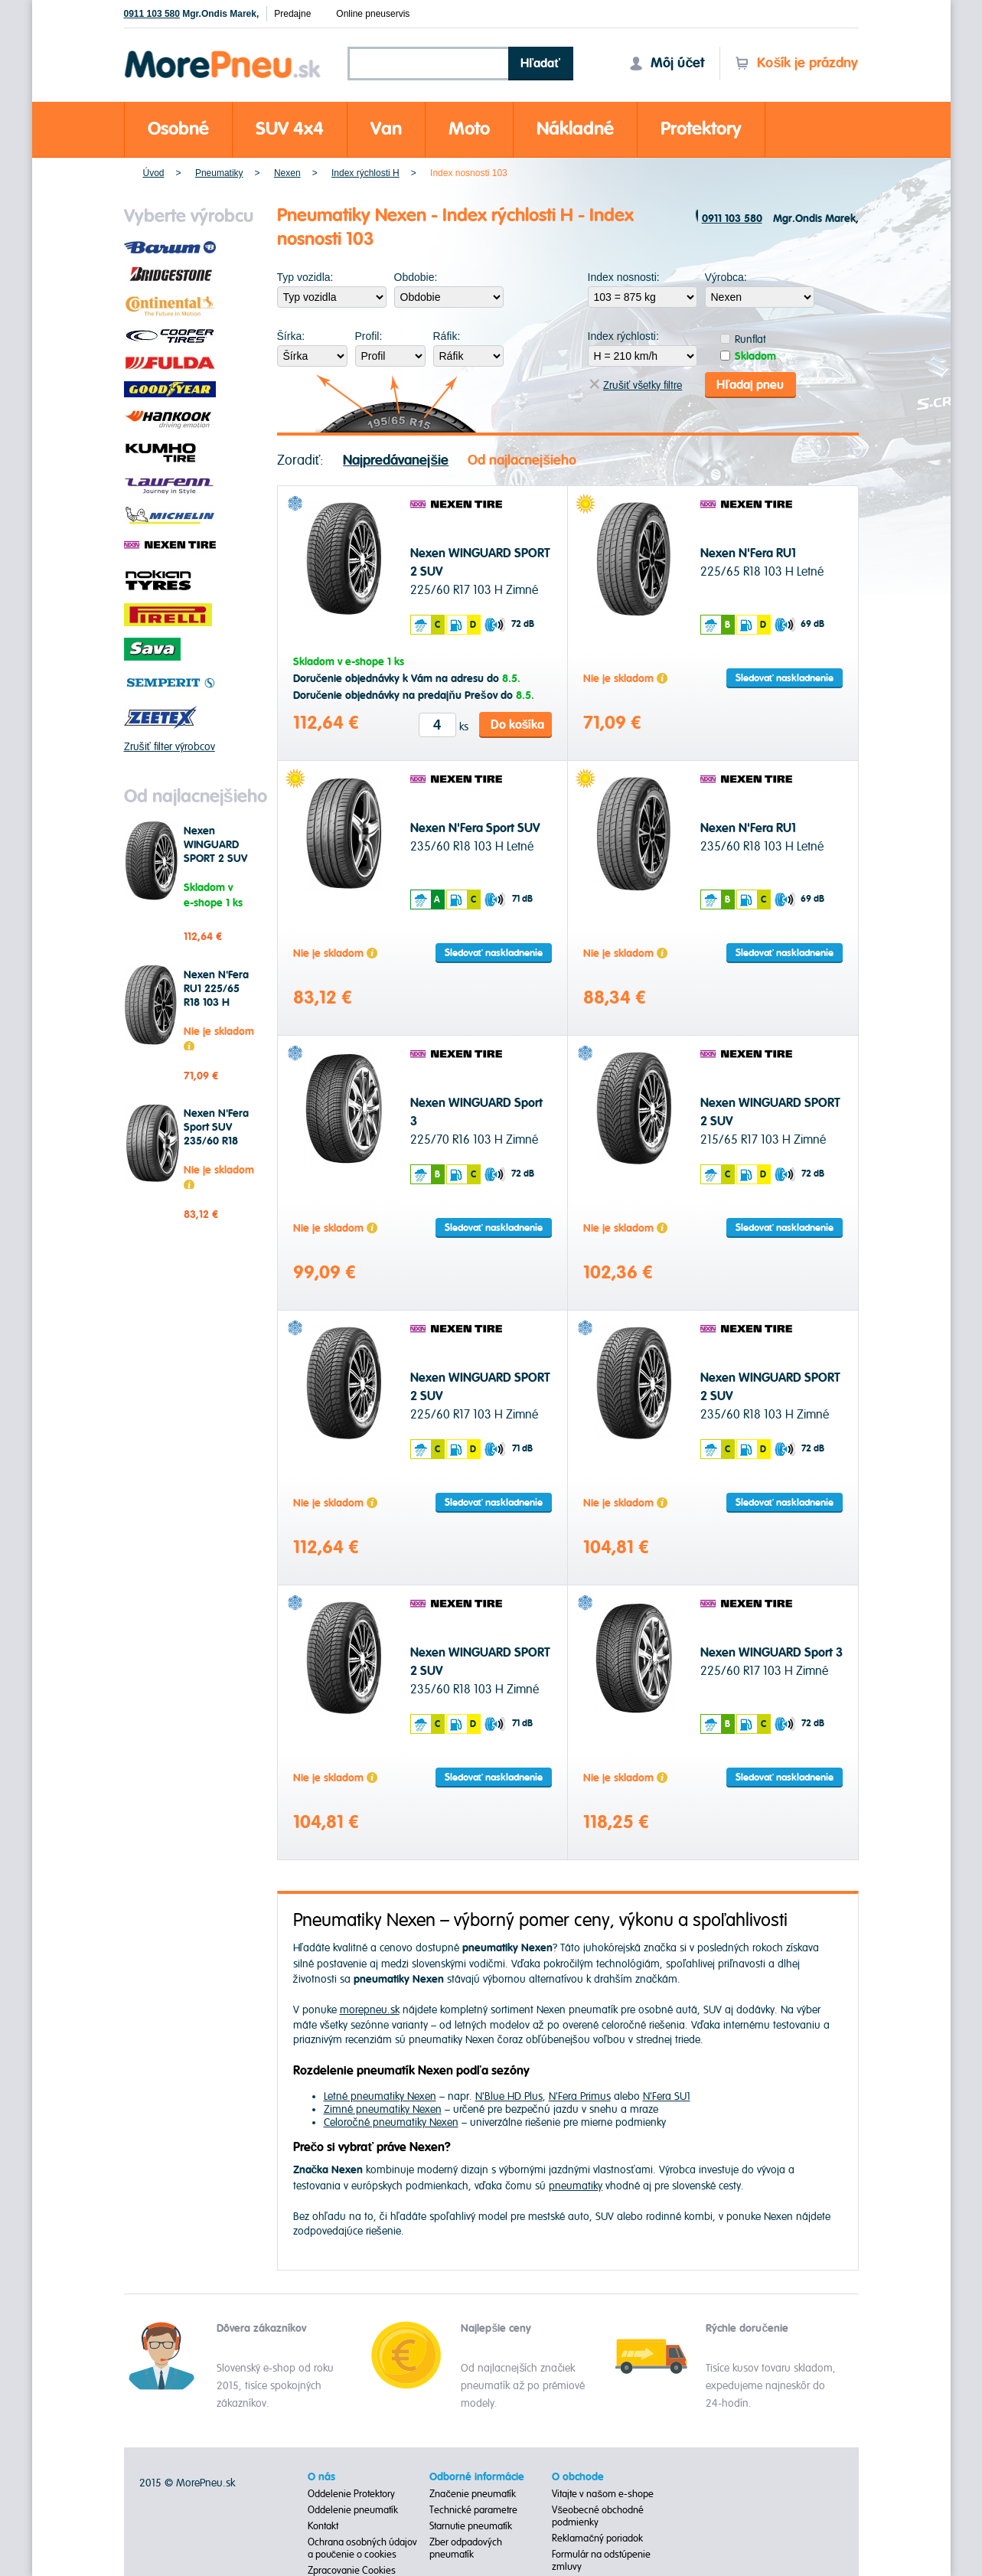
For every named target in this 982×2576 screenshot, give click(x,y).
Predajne (292, 13)
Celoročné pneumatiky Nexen (391, 2121)
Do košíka (518, 724)
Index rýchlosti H (365, 173)
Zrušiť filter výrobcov (169, 746)
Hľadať (540, 63)
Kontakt (323, 2525)
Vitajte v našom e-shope (603, 2493)
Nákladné (575, 129)
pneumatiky (575, 2185)
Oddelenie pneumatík (353, 2509)
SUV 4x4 (290, 129)
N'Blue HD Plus (509, 2095)
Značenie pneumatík (472, 2493)
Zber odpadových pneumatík (465, 2547)
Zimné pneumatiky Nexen (383, 2108)
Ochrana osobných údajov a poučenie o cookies (362, 2547)
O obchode (578, 2476)
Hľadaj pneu (750, 384)
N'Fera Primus (580, 2095)
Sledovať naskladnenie (785, 677)
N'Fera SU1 (666, 2095)
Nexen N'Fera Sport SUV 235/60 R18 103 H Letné (216, 1134)
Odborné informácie (476, 2476)
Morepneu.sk (223, 53)
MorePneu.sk (205, 2482)
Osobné (178, 129)
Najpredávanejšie (396, 460)
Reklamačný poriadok (597, 2538)
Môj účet (666, 63)
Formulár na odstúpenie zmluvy (601, 2560)
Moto (469, 129)
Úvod (154, 173)
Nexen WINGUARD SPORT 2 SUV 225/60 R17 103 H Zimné (215, 858)
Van (386, 129)
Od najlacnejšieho (522, 460)
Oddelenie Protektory (351, 2493)
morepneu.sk (370, 2009)
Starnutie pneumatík (470, 2525)
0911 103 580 (152, 13)
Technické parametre (473, 2509)
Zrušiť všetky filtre (635, 384)
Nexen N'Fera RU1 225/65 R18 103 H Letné (216, 996)
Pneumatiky (219, 173)
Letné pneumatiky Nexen (380, 2095)
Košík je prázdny (796, 63)
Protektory (701, 129)
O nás (321, 2476)
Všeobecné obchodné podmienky (598, 2515)
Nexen (287, 173)
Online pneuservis (372, 13)
